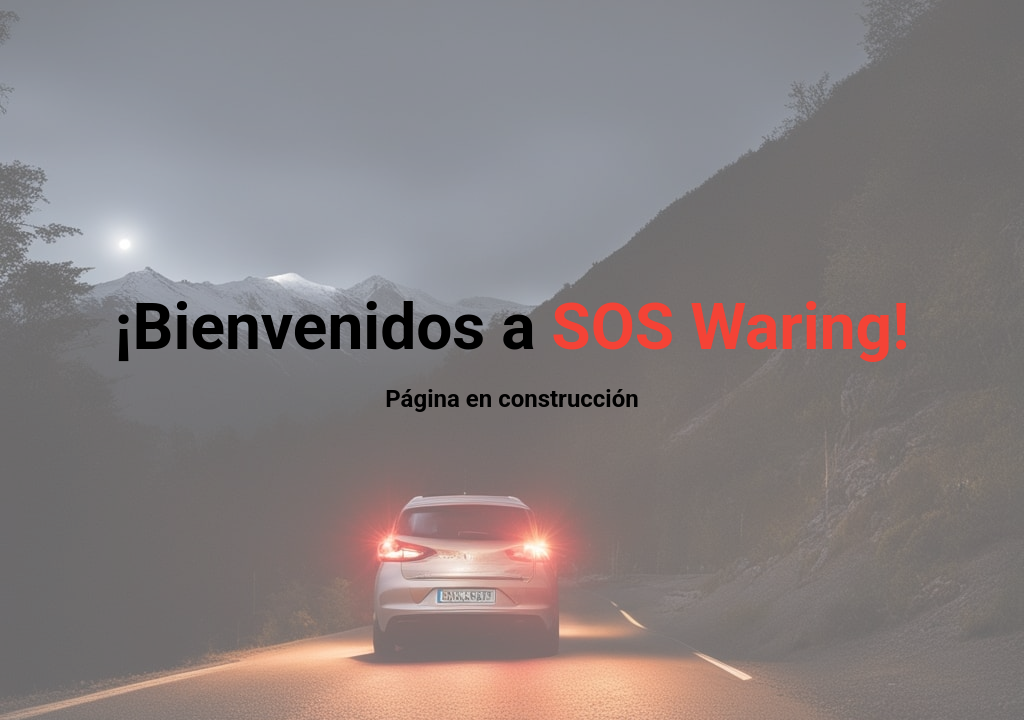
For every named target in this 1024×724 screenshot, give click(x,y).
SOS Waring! (730, 327)
